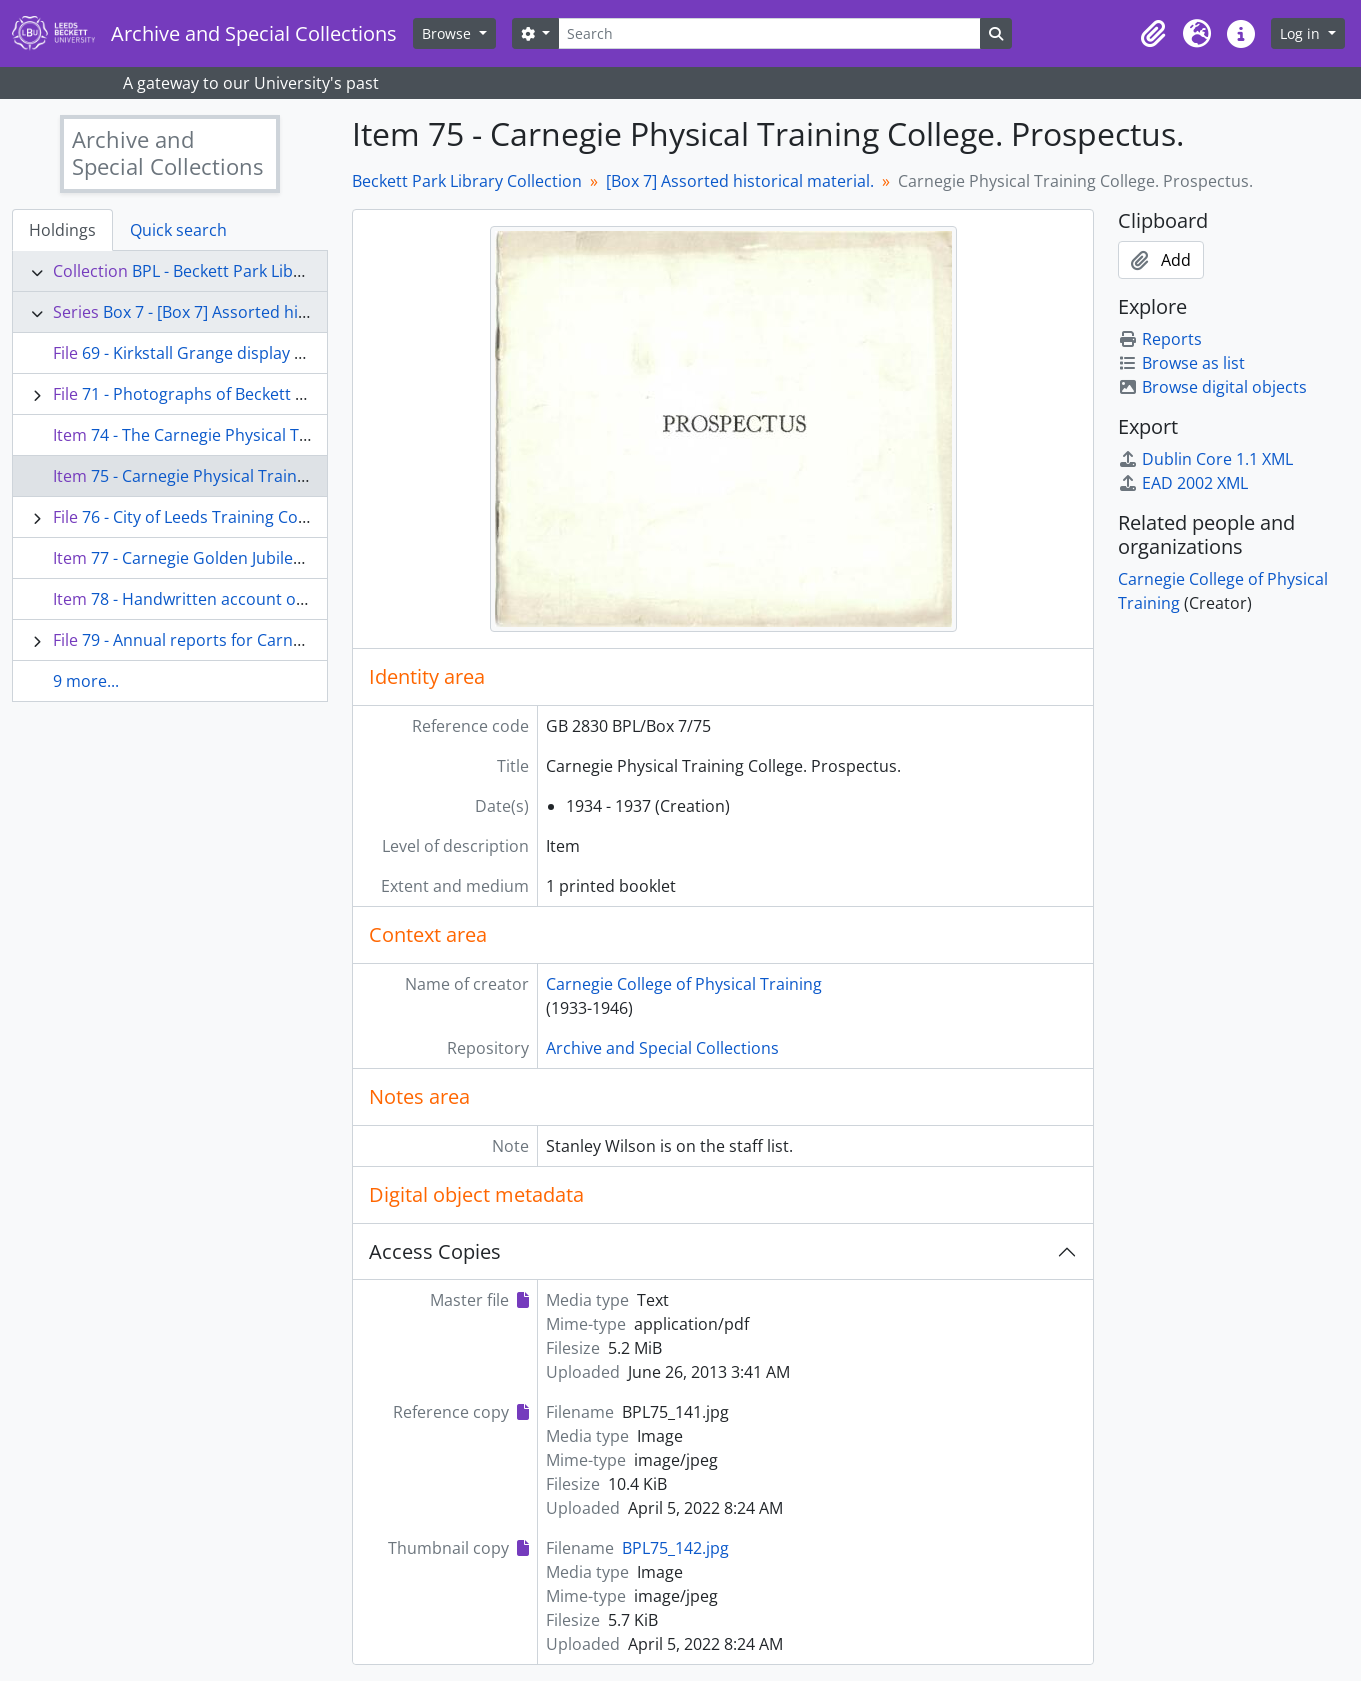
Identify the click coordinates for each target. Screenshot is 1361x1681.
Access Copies (435, 1251)
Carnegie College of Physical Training (684, 984)
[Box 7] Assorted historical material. (740, 181)
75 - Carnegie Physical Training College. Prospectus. (284, 476)
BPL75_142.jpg (675, 1548)
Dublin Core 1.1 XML (1205, 459)
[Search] (769, 33)
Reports (1160, 339)
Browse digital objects (1212, 387)
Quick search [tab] (178, 230)
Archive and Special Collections (662, 1048)
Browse (448, 33)
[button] (1153, 34)
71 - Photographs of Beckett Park (205, 394)
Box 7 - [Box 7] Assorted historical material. (264, 312)
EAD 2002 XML (1183, 483)
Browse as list (1181, 363)
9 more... (86, 681)
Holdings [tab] (62, 230)
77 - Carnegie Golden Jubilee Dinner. (226, 558)
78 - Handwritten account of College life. (240, 599)
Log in (1302, 33)
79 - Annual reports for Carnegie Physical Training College (298, 640)
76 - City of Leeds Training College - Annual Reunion (274, 517)
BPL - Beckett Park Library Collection (267, 271)
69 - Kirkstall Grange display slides (209, 353)
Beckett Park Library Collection (467, 181)
